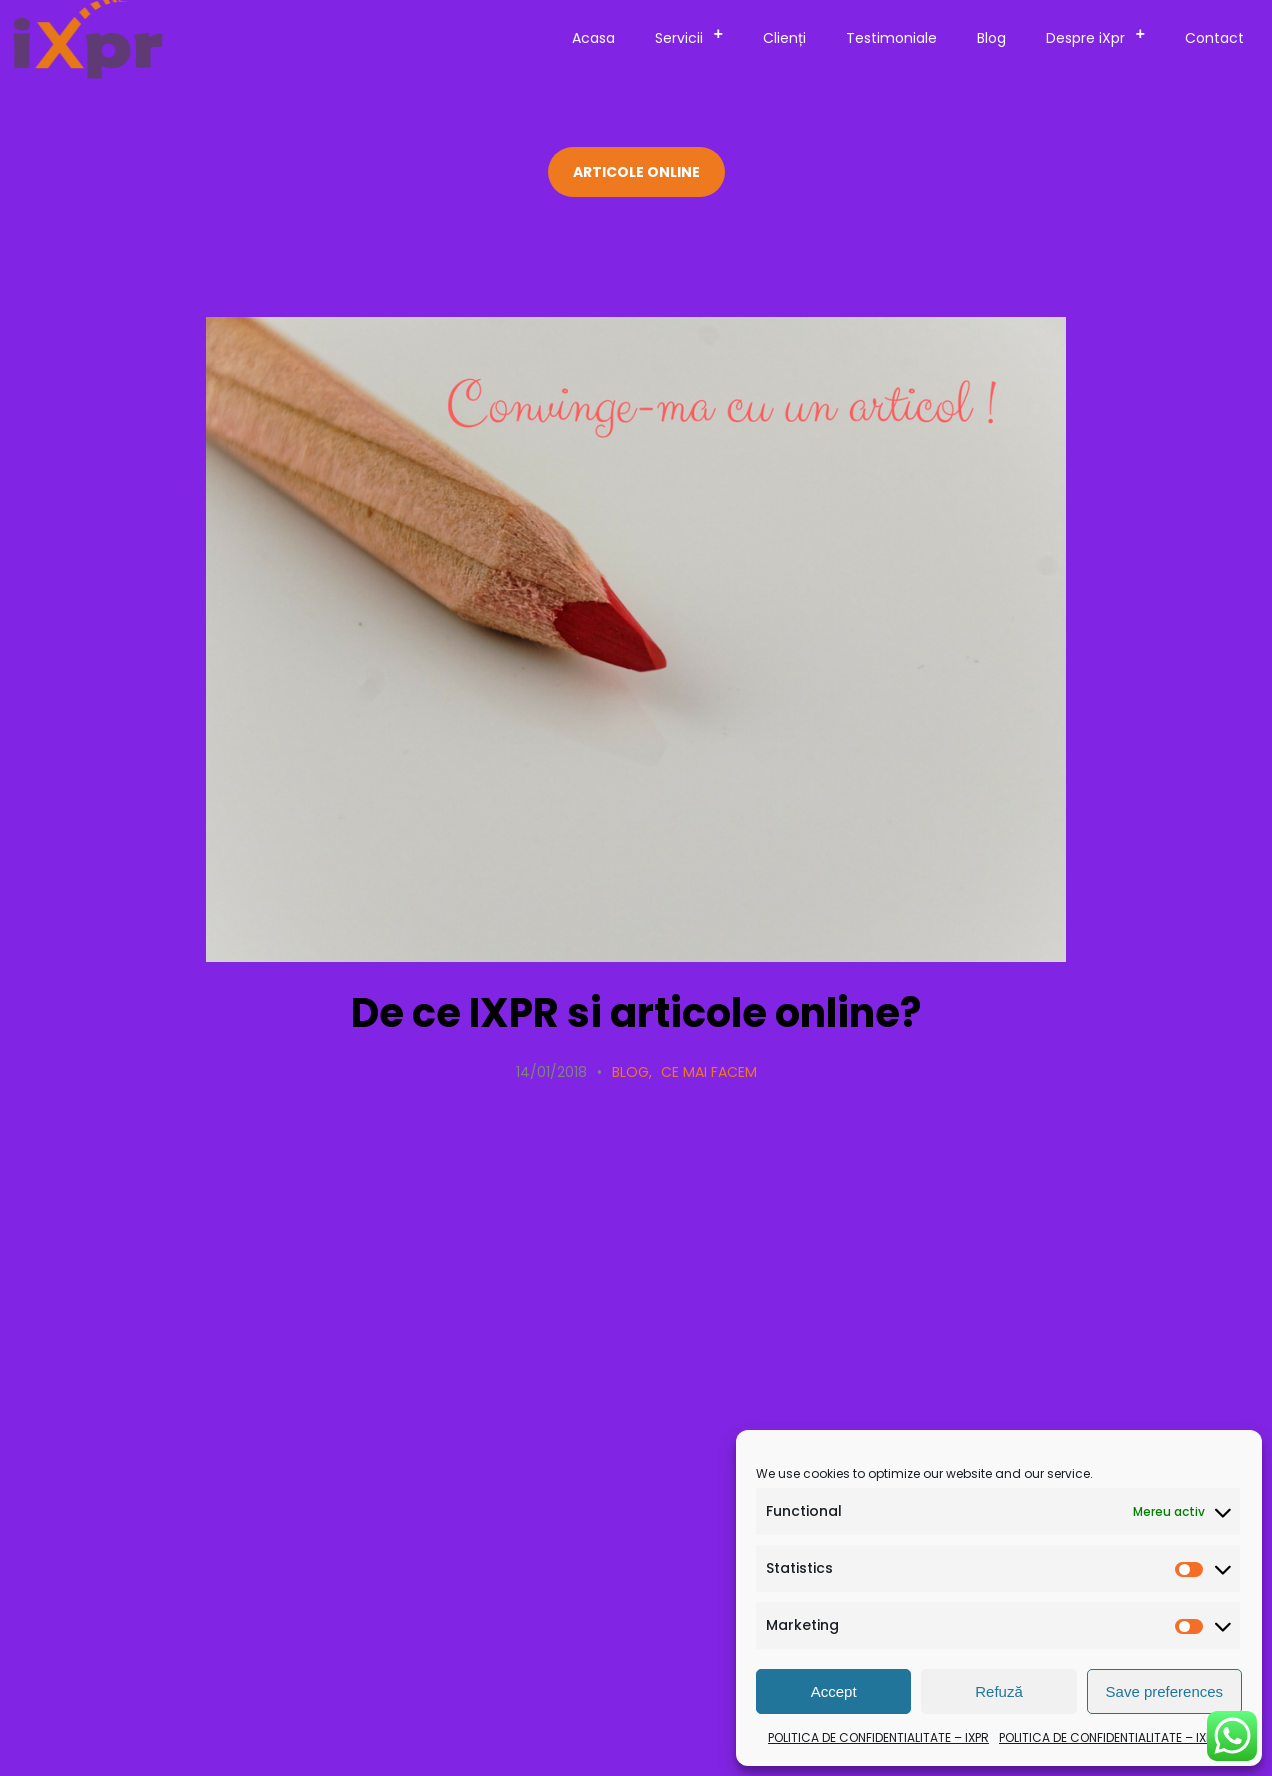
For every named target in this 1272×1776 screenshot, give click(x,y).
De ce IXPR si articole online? (636, 1013)
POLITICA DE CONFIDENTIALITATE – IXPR (878, 1737)
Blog (991, 38)
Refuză (999, 1691)
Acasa (593, 38)
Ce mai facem (709, 1072)
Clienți (784, 38)
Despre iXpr (1101, 35)
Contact (1214, 38)
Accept (834, 1691)
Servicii (695, 35)
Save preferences (1165, 1691)
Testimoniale (891, 38)
